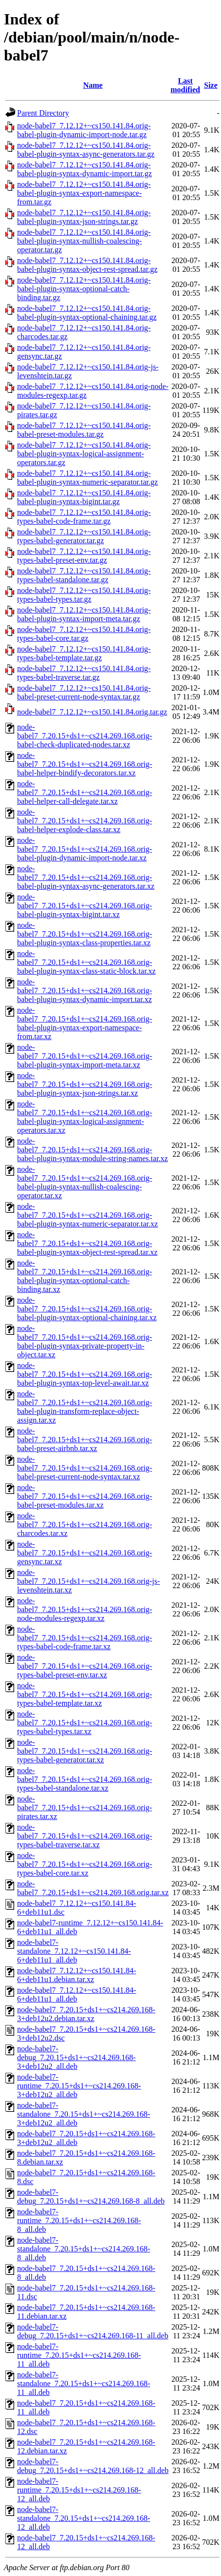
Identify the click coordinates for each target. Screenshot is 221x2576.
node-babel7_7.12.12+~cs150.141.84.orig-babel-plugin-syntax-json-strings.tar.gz (84, 216)
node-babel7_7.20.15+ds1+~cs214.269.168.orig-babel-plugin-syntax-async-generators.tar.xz (86, 877)
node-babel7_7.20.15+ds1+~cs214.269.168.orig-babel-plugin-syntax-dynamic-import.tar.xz (84, 990)
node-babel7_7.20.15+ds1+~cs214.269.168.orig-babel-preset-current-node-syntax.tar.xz (84, 1468)
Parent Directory (43, 113)
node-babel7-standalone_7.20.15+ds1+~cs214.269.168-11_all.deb (83, 2383)
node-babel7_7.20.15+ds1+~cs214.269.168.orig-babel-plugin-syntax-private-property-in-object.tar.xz (84, 1341)
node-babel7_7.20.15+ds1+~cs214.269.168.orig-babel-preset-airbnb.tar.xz (84, 1439)
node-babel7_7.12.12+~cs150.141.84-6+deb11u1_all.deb (76, 1994)
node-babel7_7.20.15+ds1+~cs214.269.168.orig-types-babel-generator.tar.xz (84, 1751)
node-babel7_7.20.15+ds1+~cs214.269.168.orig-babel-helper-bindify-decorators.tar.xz (84, 764)
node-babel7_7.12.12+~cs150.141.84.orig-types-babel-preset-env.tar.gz (84, 555)
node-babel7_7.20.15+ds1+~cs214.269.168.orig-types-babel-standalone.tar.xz (84, 1779)
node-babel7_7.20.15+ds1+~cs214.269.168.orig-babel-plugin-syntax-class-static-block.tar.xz (86, 962)
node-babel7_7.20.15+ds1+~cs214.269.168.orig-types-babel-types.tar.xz (84, 1723)
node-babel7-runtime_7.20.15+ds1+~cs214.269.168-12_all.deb (79, 2490)
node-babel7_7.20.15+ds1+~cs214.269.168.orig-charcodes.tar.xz (84, 1524)
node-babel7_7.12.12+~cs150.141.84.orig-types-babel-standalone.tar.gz (84, 575)
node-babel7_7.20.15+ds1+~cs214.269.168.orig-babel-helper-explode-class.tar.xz (84, 821)
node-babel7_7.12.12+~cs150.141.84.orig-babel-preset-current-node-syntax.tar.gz (84, 692)
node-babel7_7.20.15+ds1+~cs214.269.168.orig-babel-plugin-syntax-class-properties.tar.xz (84, 934)
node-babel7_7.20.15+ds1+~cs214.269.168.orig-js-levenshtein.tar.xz (88, 1581)
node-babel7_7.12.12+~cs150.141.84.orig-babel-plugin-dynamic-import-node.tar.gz (84, 130)
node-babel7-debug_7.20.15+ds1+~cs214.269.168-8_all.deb (91, 2196)
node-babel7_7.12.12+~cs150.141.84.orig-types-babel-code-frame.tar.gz (84, 516)
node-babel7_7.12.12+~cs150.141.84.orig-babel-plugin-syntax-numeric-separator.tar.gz (87, 477)
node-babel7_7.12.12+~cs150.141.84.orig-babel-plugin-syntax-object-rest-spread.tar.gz (87, 264)
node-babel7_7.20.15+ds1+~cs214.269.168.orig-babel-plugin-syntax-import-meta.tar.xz (84, 1056)
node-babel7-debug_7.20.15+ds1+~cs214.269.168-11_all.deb (92, 2331)
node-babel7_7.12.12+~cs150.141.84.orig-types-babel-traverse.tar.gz (84, 672)
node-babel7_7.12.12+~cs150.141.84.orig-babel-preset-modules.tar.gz (84, 429)
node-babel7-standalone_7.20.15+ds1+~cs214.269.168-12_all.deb (83, 2518)
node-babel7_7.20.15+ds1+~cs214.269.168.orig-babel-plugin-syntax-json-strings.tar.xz (84, 1084)
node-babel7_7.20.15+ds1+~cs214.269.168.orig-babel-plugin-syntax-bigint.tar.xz (84, 906)
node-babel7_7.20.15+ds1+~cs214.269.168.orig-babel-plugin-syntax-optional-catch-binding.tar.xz (84, 1276)
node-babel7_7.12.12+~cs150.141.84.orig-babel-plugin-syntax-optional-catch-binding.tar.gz (84, 289)
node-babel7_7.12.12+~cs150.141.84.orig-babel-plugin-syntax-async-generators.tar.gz (86, 149)
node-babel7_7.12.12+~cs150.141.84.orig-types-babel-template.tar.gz (84, 653)
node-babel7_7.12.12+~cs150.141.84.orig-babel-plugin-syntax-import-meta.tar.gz (84, 614)
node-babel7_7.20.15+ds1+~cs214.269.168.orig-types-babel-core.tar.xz (84, 1864)
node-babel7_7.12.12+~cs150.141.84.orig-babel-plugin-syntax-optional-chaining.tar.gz (86, 312)
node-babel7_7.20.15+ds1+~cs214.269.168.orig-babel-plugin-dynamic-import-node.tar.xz (84, 849)
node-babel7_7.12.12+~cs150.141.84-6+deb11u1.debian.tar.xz (76, 1974)
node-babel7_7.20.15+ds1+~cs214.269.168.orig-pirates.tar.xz (84, 1807)
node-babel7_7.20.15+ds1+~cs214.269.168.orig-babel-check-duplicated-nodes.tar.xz (84, 736)
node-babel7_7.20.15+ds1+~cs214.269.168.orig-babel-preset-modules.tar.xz (84, 1496)
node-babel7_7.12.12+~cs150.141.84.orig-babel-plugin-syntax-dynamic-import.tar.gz (84, 169)
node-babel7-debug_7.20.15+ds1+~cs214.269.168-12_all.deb (93, 2465)
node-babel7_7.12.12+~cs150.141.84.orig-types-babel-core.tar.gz (84, 633)
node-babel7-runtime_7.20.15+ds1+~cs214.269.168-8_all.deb (79, 2220)
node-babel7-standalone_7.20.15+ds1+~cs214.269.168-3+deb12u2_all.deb (83, 2114)
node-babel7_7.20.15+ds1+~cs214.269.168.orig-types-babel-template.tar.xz (84, 1694)
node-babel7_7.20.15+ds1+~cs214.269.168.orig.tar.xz (93, 1888)
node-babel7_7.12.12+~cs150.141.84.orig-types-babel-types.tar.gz (84, 594)
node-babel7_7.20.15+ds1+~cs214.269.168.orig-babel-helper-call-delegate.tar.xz (84, 792)
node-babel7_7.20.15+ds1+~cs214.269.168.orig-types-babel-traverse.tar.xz (84, 1836)
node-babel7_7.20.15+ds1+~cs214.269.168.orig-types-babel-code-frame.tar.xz (84, 1638)
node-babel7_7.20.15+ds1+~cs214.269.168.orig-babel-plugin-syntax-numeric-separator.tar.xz (87, 1215)
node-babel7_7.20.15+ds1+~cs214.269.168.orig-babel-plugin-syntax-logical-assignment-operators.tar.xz (84, 1117)
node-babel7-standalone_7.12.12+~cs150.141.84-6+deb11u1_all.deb (74, 1951)
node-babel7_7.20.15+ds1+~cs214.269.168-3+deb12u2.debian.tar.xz (86, 2014)
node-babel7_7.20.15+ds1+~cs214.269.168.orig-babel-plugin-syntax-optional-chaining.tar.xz (86, 1309)
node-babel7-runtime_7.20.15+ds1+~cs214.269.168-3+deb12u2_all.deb (79, 2086)
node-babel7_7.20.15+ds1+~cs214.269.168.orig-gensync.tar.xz (84, 1553)
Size (211, 85)
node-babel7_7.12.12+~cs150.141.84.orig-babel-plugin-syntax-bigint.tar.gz (84, 497)
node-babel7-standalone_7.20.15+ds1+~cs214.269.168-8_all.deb (83, 2249)
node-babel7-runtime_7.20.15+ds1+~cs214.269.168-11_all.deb (79, 2355)
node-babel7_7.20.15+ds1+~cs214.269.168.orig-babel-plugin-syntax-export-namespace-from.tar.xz (84, 1023)
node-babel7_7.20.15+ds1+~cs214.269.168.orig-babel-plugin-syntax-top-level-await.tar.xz (84, 1374)
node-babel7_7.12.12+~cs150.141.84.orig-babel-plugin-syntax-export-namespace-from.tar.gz (84, 193)
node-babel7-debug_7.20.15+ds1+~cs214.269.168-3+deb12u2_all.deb (76, 2057)
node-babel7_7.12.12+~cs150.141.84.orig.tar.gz (92, 712)
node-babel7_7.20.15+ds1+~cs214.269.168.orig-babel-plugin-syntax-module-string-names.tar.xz (92, 1150)
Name (93, 85)
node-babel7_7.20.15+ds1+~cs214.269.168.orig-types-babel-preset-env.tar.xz (84, 1666)
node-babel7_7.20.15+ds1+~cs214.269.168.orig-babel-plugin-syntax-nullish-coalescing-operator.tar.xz (84, 1182)
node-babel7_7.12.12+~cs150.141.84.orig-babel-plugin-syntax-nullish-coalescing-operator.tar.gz (84, 241)
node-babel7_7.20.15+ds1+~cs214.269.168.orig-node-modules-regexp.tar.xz (84, 1609)
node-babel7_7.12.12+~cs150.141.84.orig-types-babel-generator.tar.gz (84, 536)
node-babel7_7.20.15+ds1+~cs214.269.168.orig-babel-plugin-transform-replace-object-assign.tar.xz (84, 1407)
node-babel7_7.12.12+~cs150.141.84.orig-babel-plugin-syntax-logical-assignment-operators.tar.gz (84, 454)
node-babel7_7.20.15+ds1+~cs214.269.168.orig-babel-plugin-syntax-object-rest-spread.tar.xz (87, 1243)
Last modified (185, 85)
